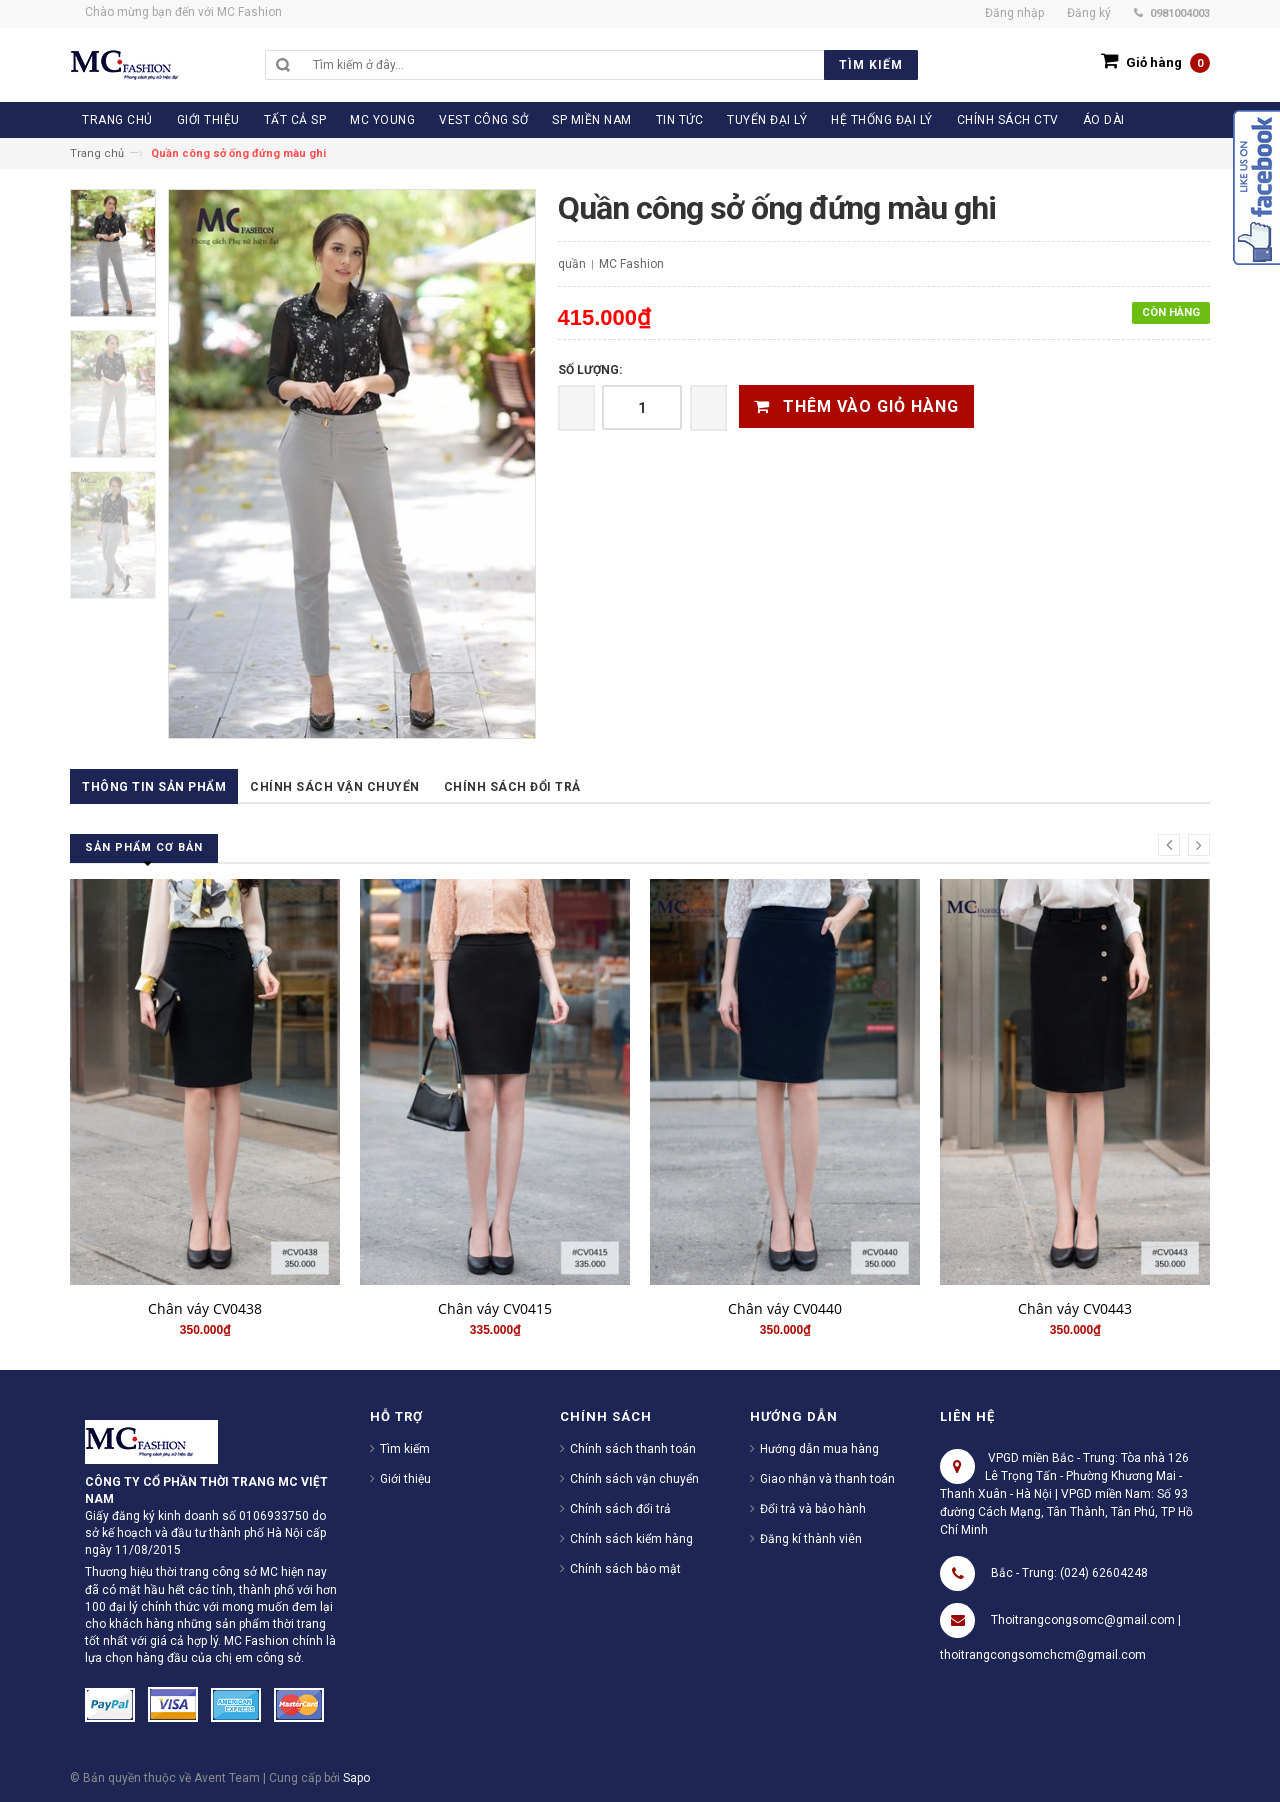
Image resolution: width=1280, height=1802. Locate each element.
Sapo (356, 1778)
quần (572, 264)
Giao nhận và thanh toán (827, 1479)
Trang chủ (97, 153)
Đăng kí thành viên (811, 1539)
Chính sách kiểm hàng (631, 1539)
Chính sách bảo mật (625, 1569)
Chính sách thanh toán (633, 1449)
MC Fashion (631, 264)
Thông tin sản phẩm (154, 787)
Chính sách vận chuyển (335, 787)
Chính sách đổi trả (512, 787)
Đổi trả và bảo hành (813, 1509)
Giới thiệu (405, 1479)
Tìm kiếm (405, 1449)
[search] (610, 65)
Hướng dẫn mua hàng (819, 1449)
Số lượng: (590, 370)
